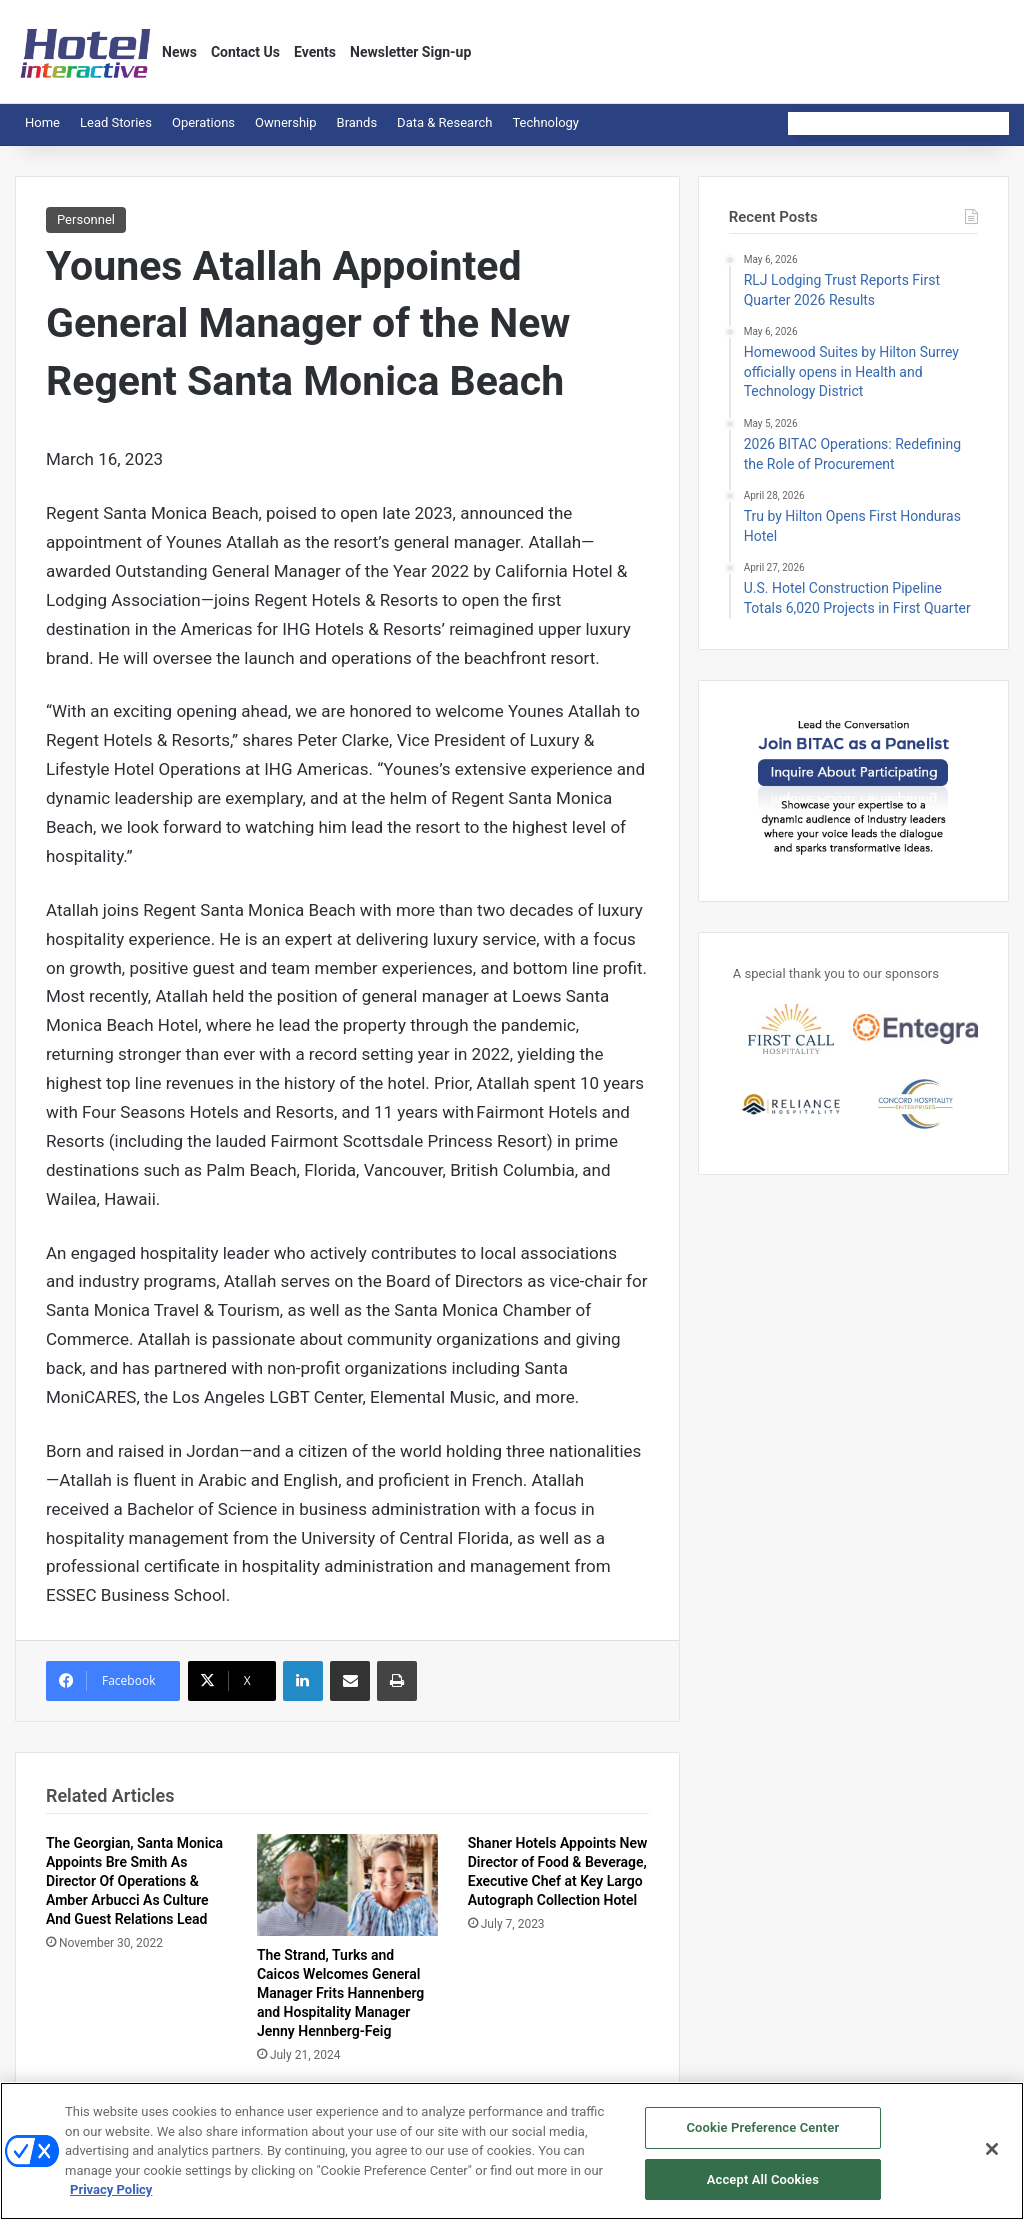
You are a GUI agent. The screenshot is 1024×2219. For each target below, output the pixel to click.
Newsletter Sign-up (410, 52)
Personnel (86, 219)
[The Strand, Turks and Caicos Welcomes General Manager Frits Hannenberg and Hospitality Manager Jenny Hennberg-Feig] (347, 1885)
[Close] (992, 2159)
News (179, 52)
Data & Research (444, 122)
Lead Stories (116, 122)
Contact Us (245, 52)
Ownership (286, 122)
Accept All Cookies (763, 2189)
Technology (545, 122)
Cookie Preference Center (762, 2137)
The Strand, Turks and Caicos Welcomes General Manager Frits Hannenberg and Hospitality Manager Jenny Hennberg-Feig (340, 1993)
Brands (357, 122)
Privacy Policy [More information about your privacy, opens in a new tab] (111, 2199)
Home (42, 122)
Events (315, 52)
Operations (203, 122)
